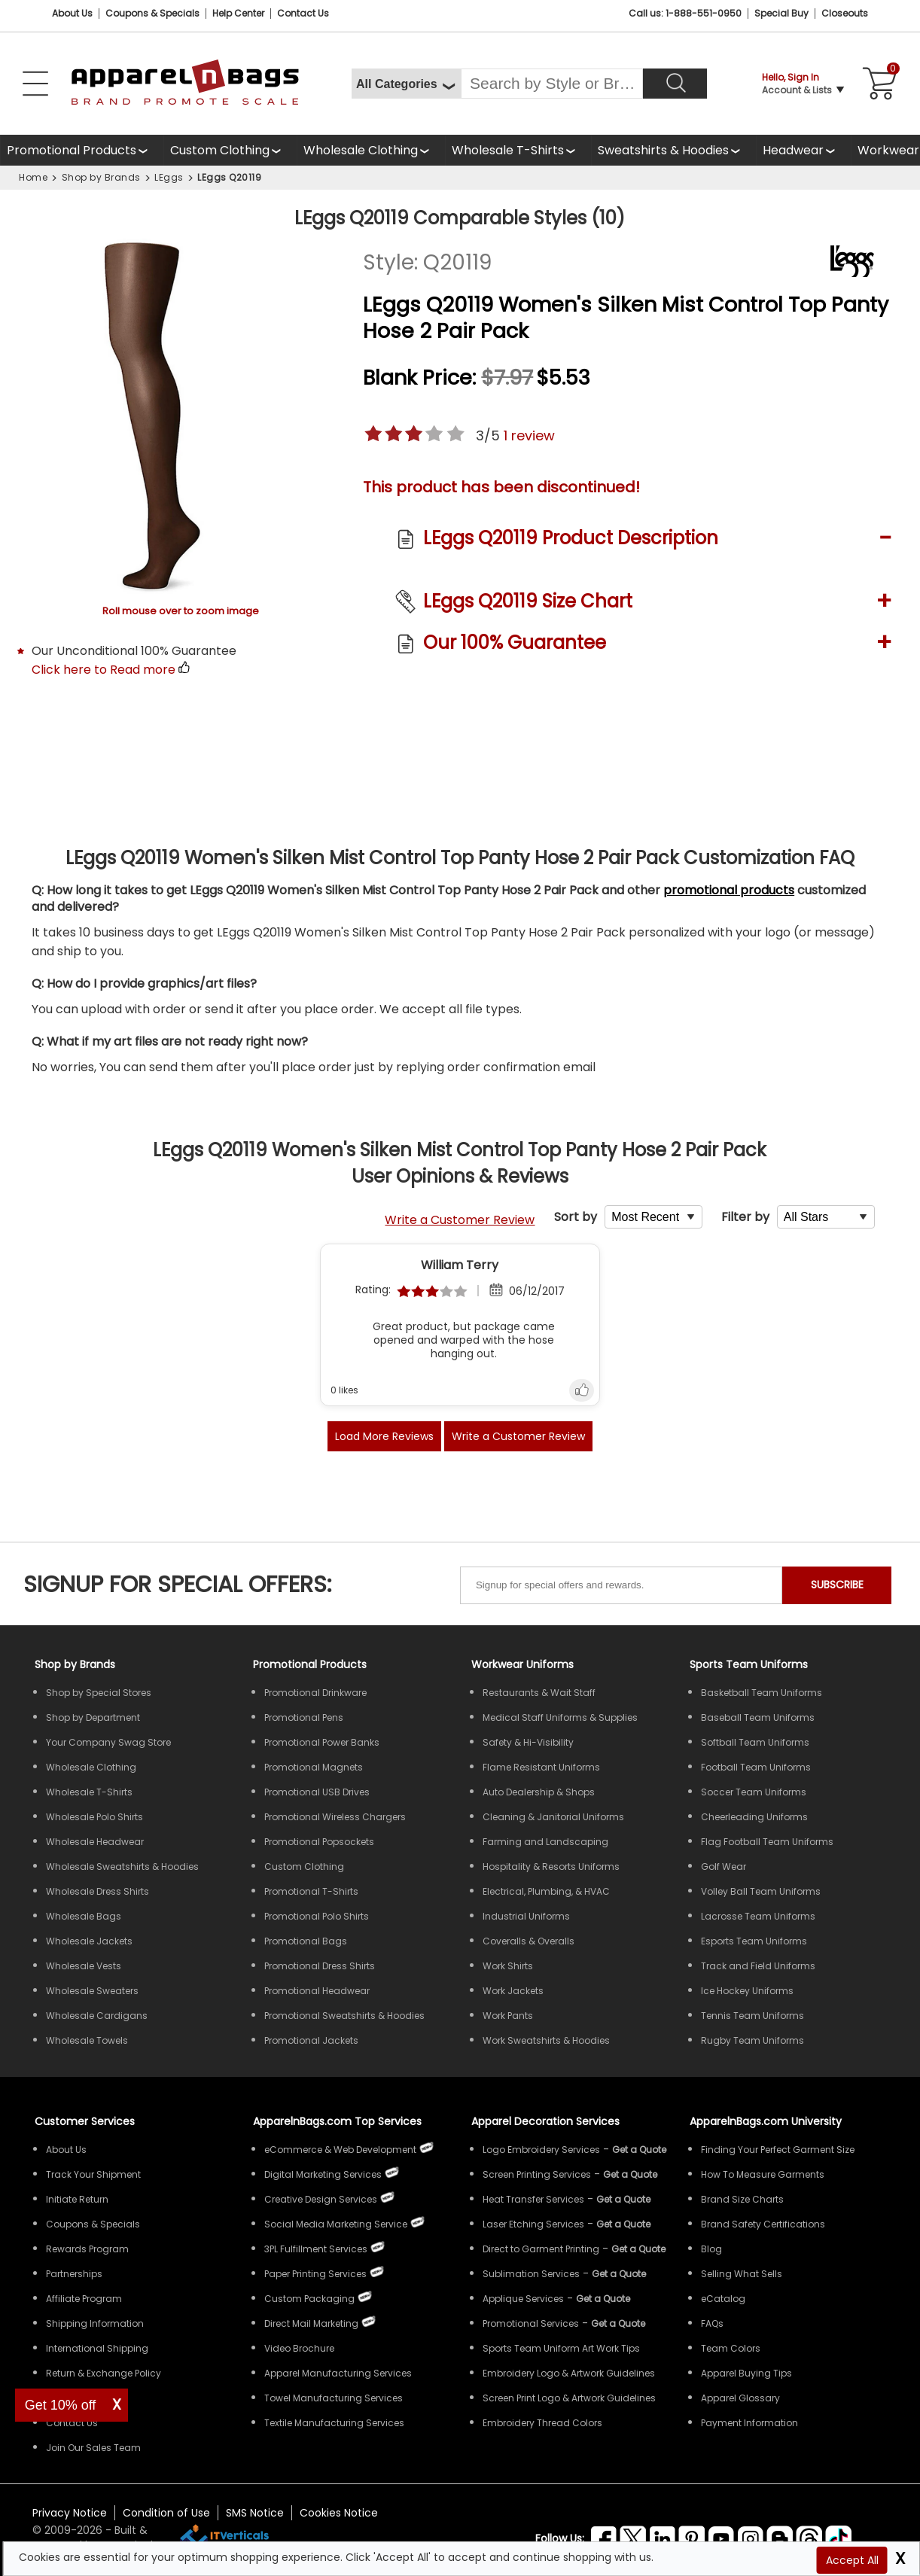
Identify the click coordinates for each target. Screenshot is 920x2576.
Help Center (238, 13)
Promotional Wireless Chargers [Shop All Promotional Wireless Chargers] (335, 1816)
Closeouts (844, 13)
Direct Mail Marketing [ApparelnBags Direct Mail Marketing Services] (311, 2323)
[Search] (674, 84)
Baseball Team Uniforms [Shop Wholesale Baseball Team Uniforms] (758, 1717)
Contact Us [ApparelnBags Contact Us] (72, 2422)
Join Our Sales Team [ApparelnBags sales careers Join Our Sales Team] (93, 2447)
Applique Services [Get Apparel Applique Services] (523, 2298)
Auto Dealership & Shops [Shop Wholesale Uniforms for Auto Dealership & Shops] (539, 1792)
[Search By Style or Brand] (552, 84)
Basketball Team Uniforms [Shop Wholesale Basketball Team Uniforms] (761, 1692)
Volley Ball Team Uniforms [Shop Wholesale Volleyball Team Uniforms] (761, 1891)
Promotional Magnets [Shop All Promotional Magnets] (313, 1767)
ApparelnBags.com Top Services (337, 2121)
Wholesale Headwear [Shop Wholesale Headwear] (95, 1841)
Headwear (793, 154)
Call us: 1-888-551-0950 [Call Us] (685, 13)
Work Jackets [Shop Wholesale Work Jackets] (513, 1990)
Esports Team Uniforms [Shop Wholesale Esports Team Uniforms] (754, 1941)
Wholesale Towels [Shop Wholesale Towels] (87, 2040)
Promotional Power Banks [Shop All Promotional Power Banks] (321, 1742)
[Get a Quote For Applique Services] (603, 2298)
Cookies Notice (339, 2512)
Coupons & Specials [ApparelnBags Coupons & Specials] (93, 2224)
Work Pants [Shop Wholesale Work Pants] (508, 2015)
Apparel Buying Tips (746, 2373)
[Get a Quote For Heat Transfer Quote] (623, 2199)
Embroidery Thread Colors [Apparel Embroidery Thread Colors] (542, 2422)
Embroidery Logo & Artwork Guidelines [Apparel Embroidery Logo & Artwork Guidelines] (569, 2373)
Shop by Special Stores (98, 1692)
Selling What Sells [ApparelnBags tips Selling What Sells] (741, 2273)
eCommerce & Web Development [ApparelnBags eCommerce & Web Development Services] (340, 2149)
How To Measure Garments (762, 2174)
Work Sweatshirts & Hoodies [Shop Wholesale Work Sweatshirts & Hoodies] (546, 2040)
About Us (72, 13)
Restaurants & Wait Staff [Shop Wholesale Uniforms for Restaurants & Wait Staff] (539, 1692)
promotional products (728, 890)
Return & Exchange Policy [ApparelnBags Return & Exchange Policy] (103, 2373)
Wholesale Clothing (360, 150)
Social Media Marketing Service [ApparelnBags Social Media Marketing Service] (335, 2224)
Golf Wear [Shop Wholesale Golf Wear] (723, 1866)
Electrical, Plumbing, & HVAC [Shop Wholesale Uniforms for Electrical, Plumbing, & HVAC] (546, 1891)
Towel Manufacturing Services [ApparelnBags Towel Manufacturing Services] (333, 2398)
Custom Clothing (220, 150)
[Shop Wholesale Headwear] (803, 150)
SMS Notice (255, 2512)
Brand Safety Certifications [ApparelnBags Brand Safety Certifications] (763, 2224)
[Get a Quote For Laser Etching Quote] (623, 2224)
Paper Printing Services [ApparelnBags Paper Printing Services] (315, 2273)
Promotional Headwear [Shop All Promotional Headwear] (317, 1990)
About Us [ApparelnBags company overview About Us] (66, 2149)
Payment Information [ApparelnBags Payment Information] (749, 2422)
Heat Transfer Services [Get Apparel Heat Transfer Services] (533, 2199)
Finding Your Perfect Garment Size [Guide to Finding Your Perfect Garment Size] (778, 2149)
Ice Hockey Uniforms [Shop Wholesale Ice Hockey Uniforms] (747, 1990)
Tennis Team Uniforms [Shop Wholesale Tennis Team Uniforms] (752, 2015)
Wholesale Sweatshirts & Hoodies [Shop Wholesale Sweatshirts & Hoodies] (122, 1866)
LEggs (169, 177)
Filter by (745, 1217)
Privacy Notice (69, 2512)
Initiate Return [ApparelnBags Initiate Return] (77, 2199)
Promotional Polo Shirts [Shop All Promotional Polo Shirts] (316, 1916)
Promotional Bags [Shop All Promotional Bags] (305, 1941)
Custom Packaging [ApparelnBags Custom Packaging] (309, 2298)
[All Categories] (406, 84)
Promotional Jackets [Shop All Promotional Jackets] (311, 2040)
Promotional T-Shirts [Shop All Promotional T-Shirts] (311, 1891)
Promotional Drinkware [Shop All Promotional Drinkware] (315, 1692)
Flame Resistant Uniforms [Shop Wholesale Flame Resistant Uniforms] (541, 1767)
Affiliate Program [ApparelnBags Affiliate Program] (84, 2298)
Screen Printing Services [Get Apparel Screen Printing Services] (537, 2174)
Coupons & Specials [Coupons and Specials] (152, 13)
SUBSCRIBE (837, 1584)
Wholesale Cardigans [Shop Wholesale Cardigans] (97, 2015)
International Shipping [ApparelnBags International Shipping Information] (97, 2348)
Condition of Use (166, 2512)
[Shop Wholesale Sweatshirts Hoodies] (673, 150)
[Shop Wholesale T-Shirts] (518, 150)
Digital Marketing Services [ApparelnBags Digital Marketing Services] (323, 2174)
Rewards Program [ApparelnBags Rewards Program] (87, 2249)
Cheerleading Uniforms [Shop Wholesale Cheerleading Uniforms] (754, 1816)
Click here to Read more (103, 669)
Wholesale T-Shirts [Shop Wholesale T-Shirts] (89, 1792)
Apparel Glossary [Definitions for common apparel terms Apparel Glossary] (740, 2398)
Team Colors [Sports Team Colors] (730, 2348)
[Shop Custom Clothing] (230, 150)
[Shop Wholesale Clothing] (371, 150)
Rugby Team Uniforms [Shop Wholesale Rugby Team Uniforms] (752, 2040)
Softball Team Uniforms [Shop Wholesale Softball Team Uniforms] (755, 1742)
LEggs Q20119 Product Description (570, 537)
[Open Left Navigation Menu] (35, 84)
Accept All (852, 2560)
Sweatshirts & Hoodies (663, 150)
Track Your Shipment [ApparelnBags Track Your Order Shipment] (93, 2174)
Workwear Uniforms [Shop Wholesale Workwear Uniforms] (522, 1664)
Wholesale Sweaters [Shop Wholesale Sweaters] (92, 1990)
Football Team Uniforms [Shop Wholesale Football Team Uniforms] (756, 1767)
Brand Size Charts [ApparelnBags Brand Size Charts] (742, 2199)
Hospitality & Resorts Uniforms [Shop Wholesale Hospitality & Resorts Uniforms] (551, 1866)
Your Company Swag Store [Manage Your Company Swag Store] (108, 1742)
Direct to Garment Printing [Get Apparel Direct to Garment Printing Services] (541, 2249)
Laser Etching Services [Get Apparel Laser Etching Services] (533, 2224)
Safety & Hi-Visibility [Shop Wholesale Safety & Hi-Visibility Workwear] (528, 1742)
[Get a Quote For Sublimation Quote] (619, 2273)
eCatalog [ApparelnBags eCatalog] (723, 2298)
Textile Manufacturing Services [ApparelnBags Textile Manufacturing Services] (334, 2422)
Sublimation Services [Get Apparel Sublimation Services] (531, 2273)
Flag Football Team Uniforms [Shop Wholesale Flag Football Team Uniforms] (767, 1841)
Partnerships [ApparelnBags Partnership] (74, 2273)
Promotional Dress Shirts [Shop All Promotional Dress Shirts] (319, 1965)
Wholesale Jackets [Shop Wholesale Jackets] (89, 1941)
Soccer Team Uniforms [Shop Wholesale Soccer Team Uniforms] (753, 1792)
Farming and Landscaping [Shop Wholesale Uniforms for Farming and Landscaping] (545, 1841)
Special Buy (781, 13)
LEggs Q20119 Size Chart (527, 601)
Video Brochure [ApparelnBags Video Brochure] (299, 2348)
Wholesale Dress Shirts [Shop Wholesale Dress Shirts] (97, 1891)
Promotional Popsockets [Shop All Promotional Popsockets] (319, 1841)
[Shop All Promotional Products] (81, 150)
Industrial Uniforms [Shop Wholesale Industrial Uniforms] (526, 1916)
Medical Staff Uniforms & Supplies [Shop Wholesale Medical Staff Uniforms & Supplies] (560, 1717)
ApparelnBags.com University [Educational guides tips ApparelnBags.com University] (766, 2121)
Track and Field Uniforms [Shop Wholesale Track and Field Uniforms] (758, 1965)
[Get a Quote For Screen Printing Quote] (630, 2174)
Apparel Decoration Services (545, 2121)
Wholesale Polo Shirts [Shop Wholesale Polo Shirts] (94, 1816)
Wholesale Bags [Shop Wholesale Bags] (83, 1916)
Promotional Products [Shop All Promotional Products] (310, 1664)
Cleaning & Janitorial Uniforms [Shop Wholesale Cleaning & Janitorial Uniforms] (553, 1816)
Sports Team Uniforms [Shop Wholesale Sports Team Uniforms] (749, 1664)
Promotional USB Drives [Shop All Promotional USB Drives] (317, 1792)
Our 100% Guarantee (514, 642)
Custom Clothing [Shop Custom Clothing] (304, 1866)
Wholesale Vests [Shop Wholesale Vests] (83, 1965)
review (529, 435)
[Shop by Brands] (75, 1664)
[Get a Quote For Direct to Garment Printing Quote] (638, 2249)
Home (33, 177)
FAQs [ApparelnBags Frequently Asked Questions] (712, 2323)
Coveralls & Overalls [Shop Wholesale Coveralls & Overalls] (528, 1941)
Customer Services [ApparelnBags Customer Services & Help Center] (85, 2121)
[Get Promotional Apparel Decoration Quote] (618, 2323)
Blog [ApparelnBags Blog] (711, 2249)
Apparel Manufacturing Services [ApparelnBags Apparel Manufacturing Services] (338, 2373)
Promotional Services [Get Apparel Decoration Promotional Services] (531, 2323)
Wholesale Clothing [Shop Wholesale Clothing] (91, 1767)
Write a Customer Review (460, 1220)
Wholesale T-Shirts (508, 150)
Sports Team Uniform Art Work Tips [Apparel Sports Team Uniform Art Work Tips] (561, 2348)
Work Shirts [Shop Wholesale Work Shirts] (508, 1965)
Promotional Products (71, 154)
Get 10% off (60, 2405)
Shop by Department (93, 1717)
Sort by (575, 1217)
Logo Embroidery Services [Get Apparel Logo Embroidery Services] (541, 2149)
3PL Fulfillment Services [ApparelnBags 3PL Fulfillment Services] (315, 2249)
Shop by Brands (101, 177)
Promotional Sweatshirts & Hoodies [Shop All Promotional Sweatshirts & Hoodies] (344, 2015)
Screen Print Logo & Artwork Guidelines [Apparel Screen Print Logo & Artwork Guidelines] (569, 2398)
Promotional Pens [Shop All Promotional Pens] (303, 1717)
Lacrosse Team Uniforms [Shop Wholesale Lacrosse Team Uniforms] (758, 1916)
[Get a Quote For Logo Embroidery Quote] (639, 2149)
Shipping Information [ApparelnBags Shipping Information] (95, 2323)
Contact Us (303, 13)
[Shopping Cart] (876, 83)
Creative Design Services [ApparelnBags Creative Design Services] (320, 2199)
